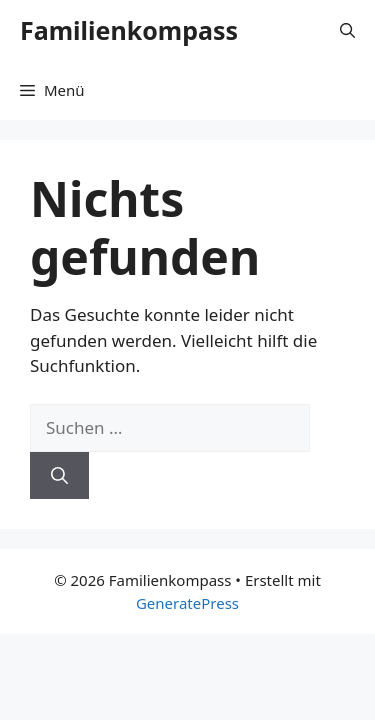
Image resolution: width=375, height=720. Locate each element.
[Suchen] (59, 476)
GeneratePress (187, 603)
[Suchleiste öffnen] (347, 30)
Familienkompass (129, 30)
